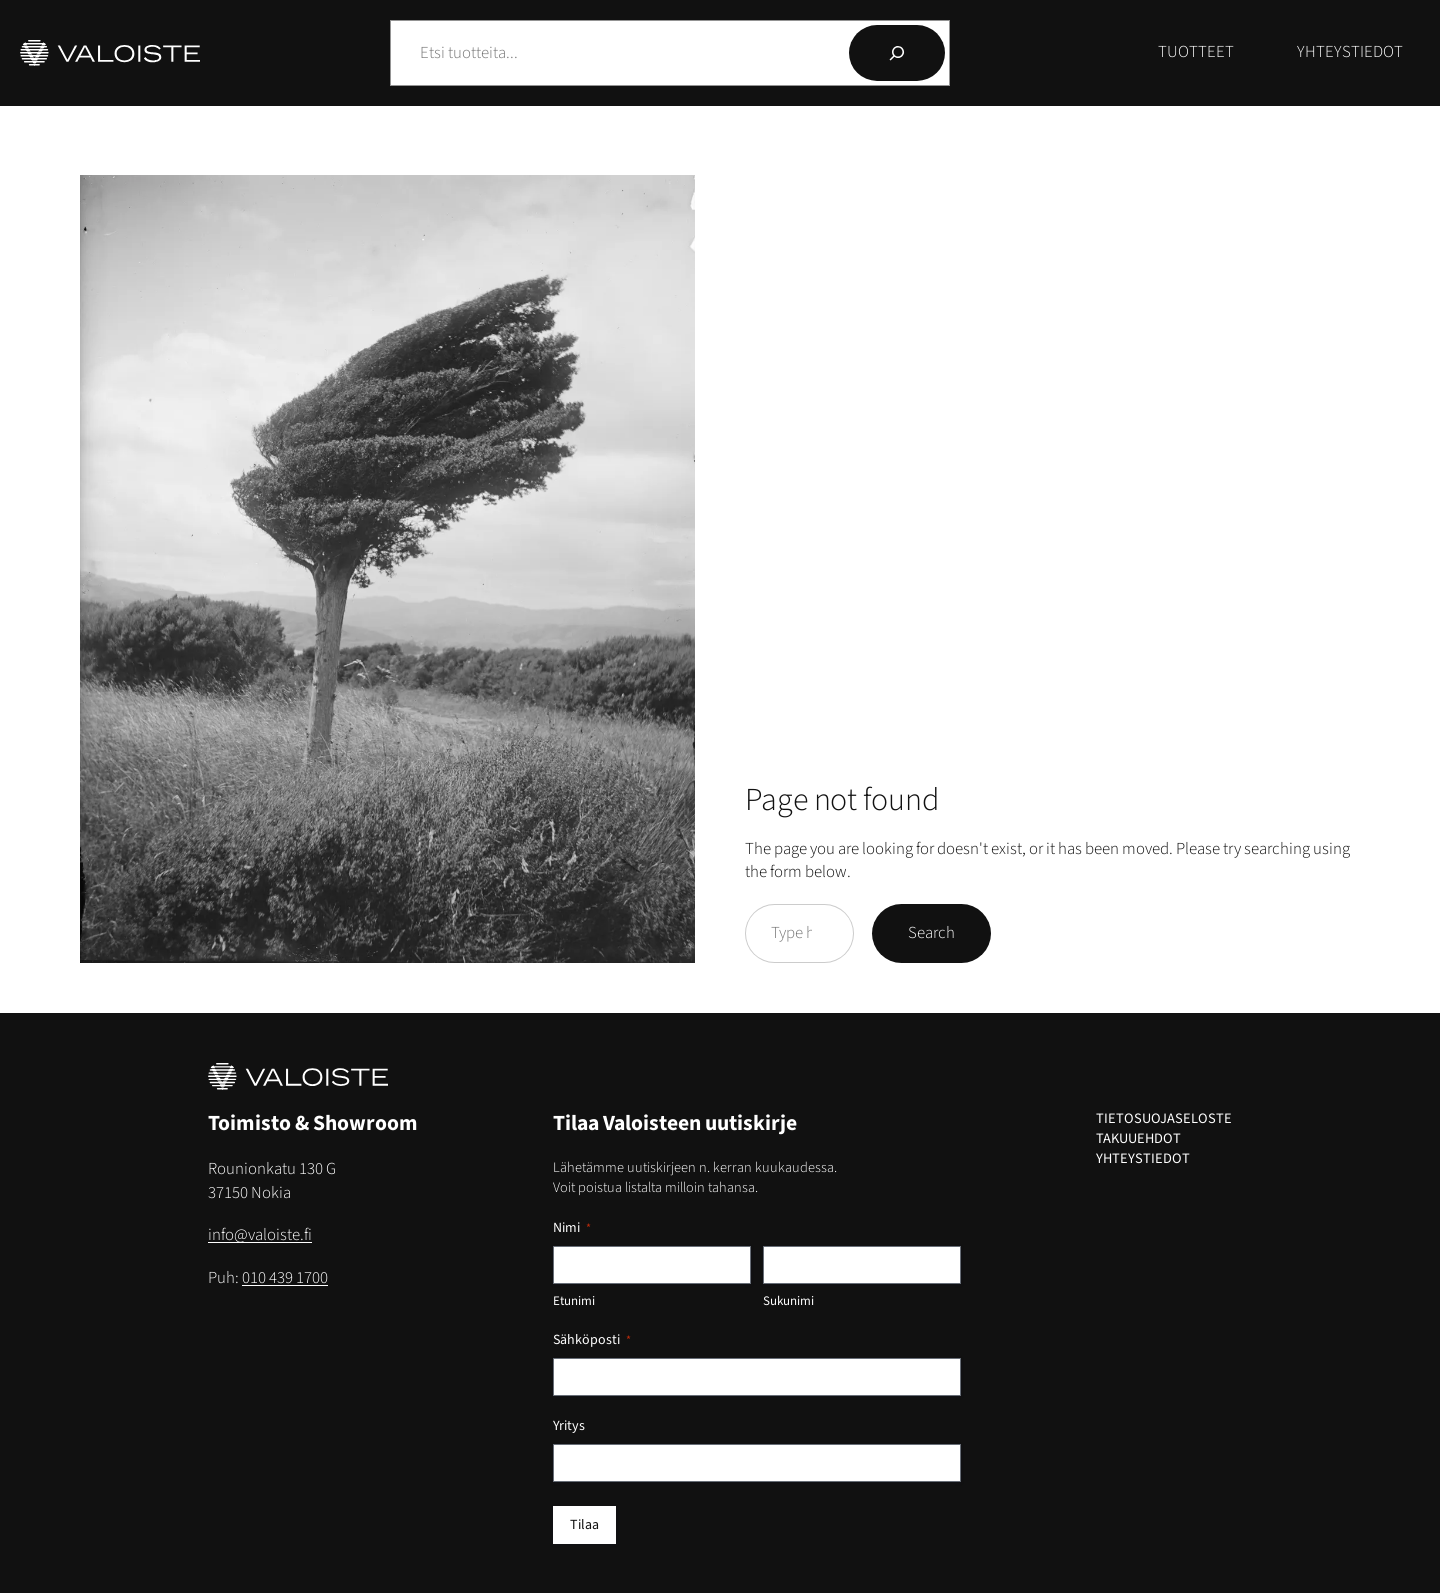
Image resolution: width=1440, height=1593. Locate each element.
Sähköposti (592, 1340)
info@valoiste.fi (260, 1235)
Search (931, 933)
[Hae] (897, 53)
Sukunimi (788, 1301)
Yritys (569, 1426)
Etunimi (574, 1301)
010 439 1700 (285, 1278)
